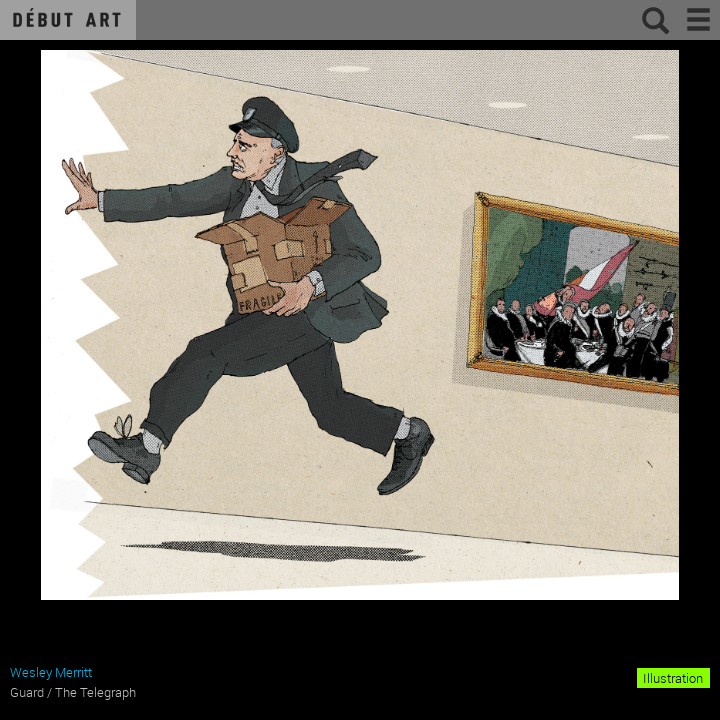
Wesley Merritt (51, 672)
